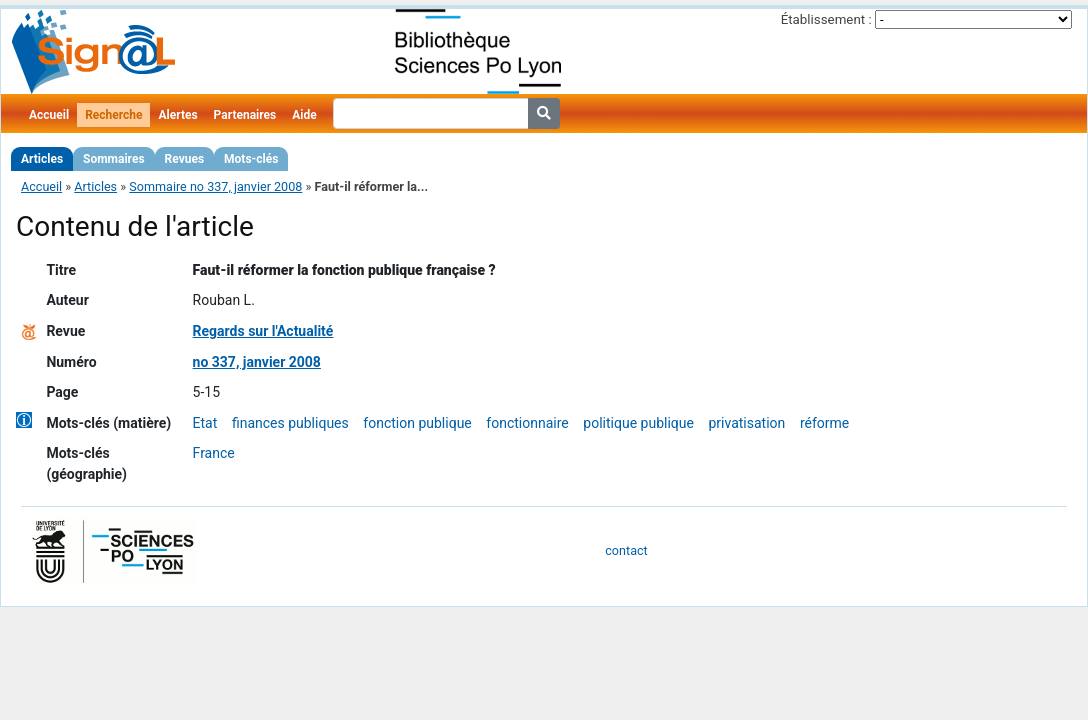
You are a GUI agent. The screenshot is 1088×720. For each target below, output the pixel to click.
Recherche (113, 115)
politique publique (638, 423)
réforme (824, 423)
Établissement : (826, 19)
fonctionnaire (527, 423)
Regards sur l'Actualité (263, 331)
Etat (205, 423)
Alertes (177, 115)
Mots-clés (251, 159)
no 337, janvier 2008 (257, 362)
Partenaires (245, 115)
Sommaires (113, 159)
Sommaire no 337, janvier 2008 (215, 186)
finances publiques (290, 423)
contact (626, 550)
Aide (304, 115)
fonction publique (417, 423)
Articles (42, 159)
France (214, 453)
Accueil (49, 115)
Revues (185, 159)
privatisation (746, 423)
